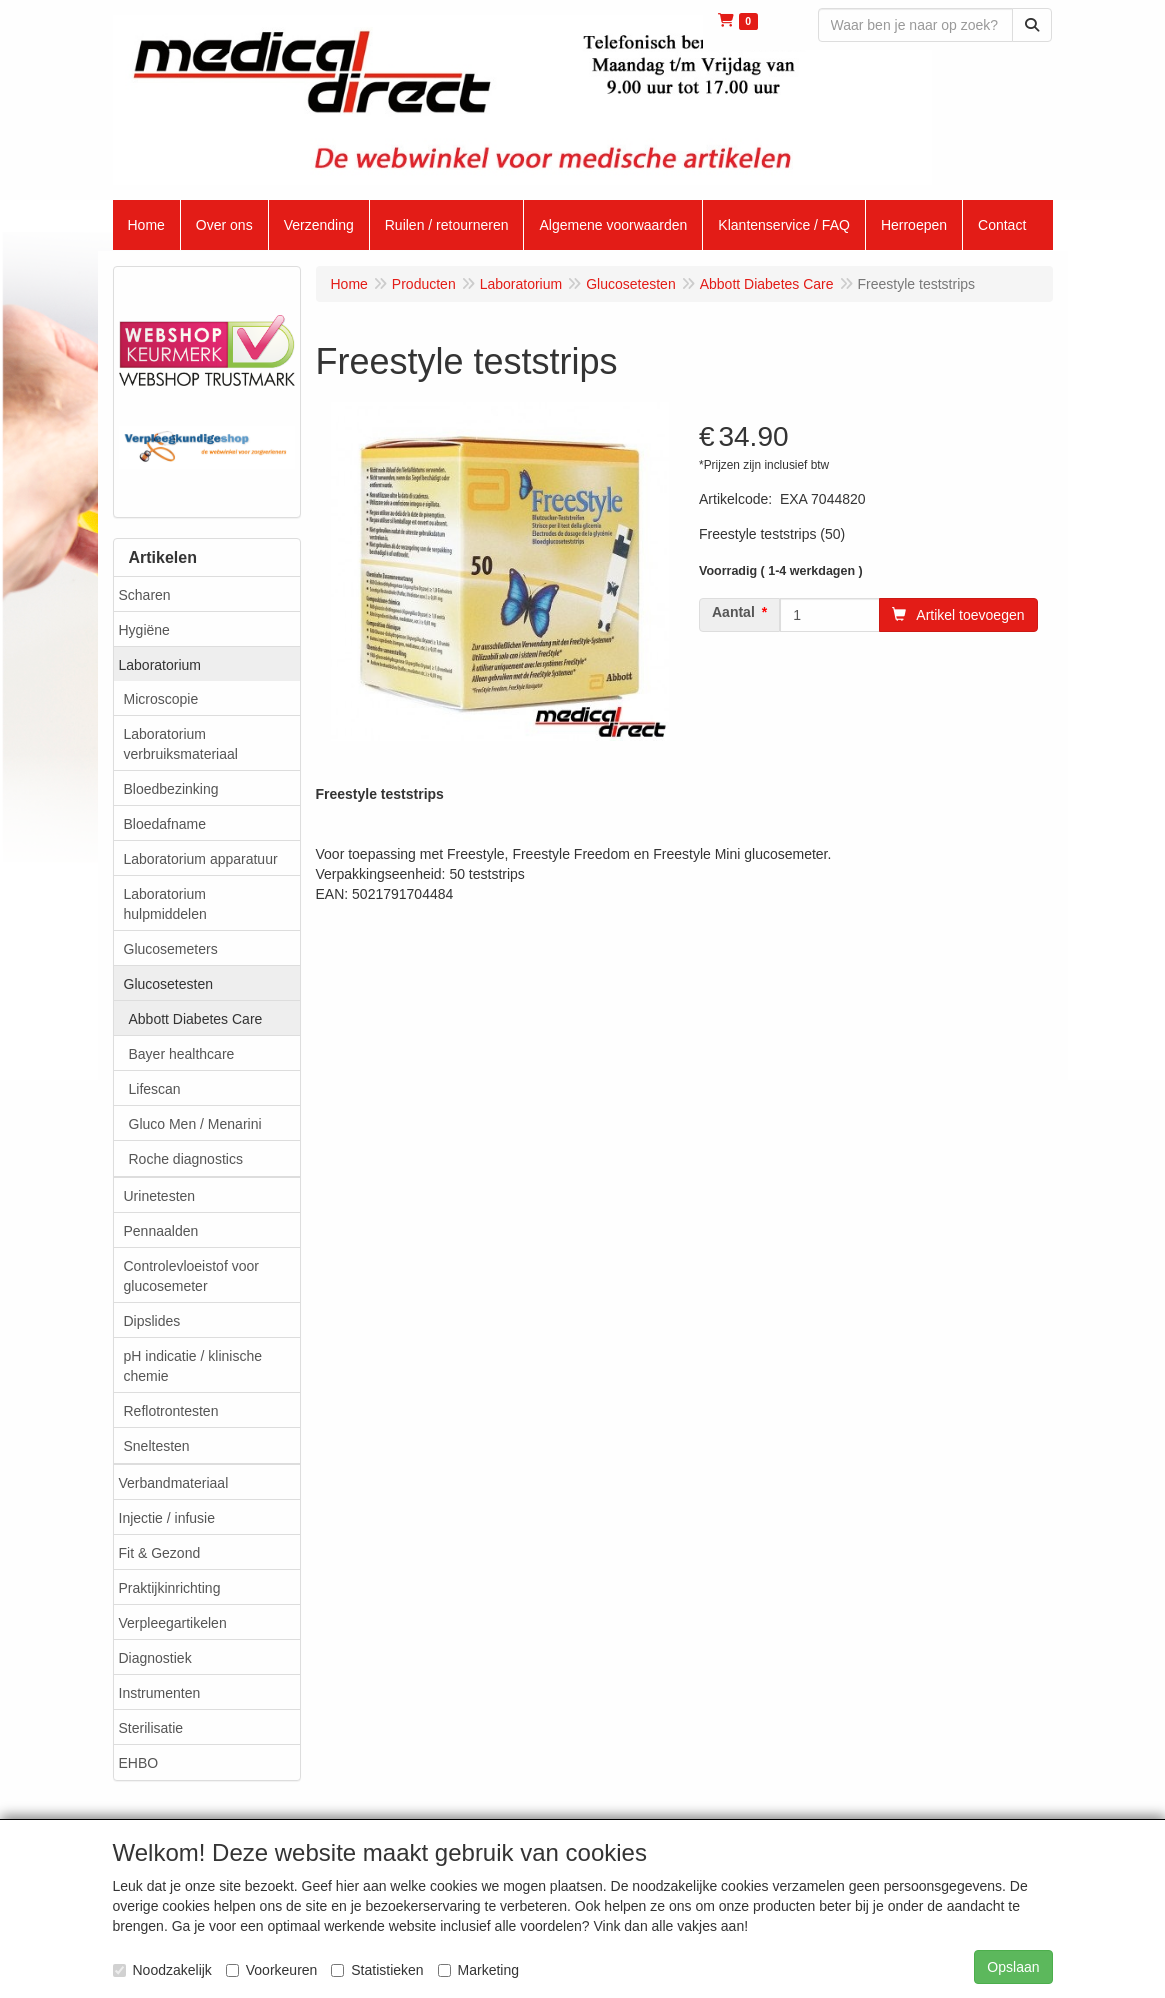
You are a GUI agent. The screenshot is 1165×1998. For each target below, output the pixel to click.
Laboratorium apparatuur (201, 859)
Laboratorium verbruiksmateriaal (181, 744)
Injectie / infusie (167, 1518)
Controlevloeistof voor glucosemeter (191, 1276)
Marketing (478, 1970)
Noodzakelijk (162, 1970)
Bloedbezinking (171, 789)
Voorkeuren (272, 1970)
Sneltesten (157, 1446)
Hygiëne (144, 630)
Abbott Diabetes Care (196, 1019)
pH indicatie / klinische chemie (193, 1366)
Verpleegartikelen (173, 1623)
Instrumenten (160, 1693)
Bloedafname (165, 824)
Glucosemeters (171, 949)
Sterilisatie (151, 1728)
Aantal (733, 612)
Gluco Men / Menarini (195, 1124)
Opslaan (1013, 1967)
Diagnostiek (155, 1658)
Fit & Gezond (160, 1553)
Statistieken (377, 1970)
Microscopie (161, 699)
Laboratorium (160, 665)
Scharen (145, 595)
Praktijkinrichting (170, 1588)
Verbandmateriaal (174, 1483)
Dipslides (152, 1321)
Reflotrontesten (171, 1411)
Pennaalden (161, 1231)
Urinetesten (160, 1196)
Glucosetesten (169, 984)
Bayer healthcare (182, 1054)
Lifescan (155, 1089)
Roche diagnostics (186, 1159)
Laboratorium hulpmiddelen (165, 904)
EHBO (139, 1763)
